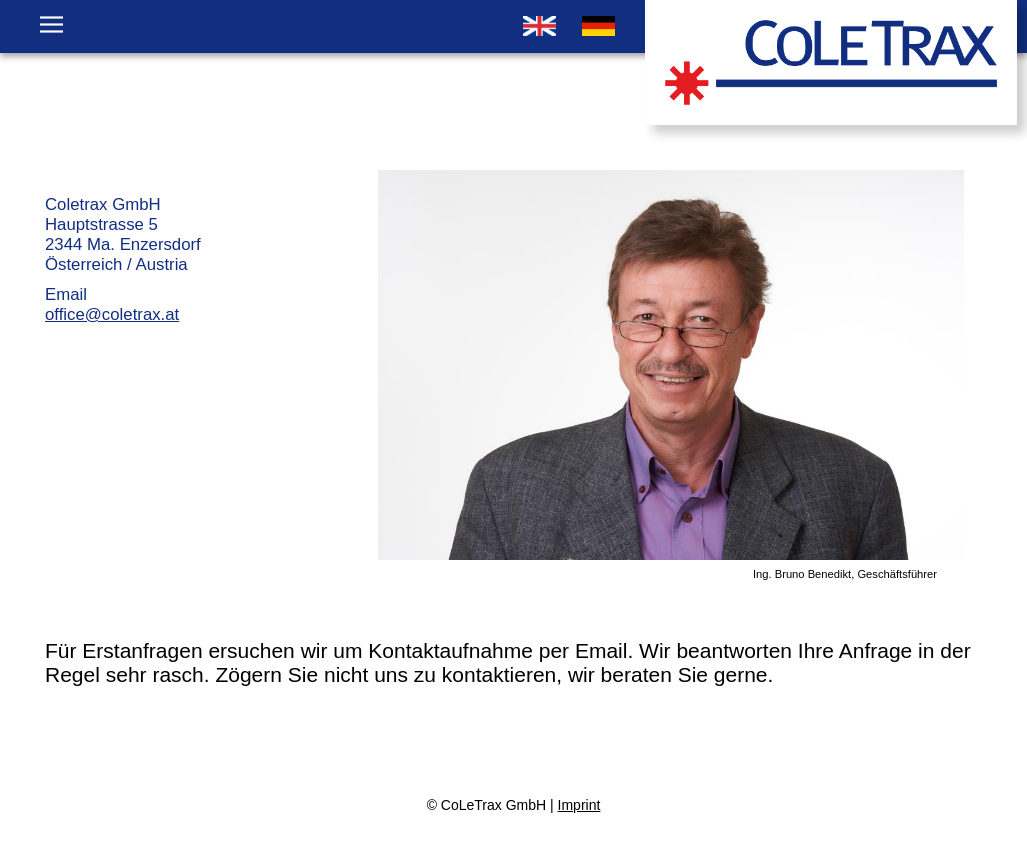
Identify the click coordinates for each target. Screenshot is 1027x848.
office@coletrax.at (112, 314)
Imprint (579, 805)
